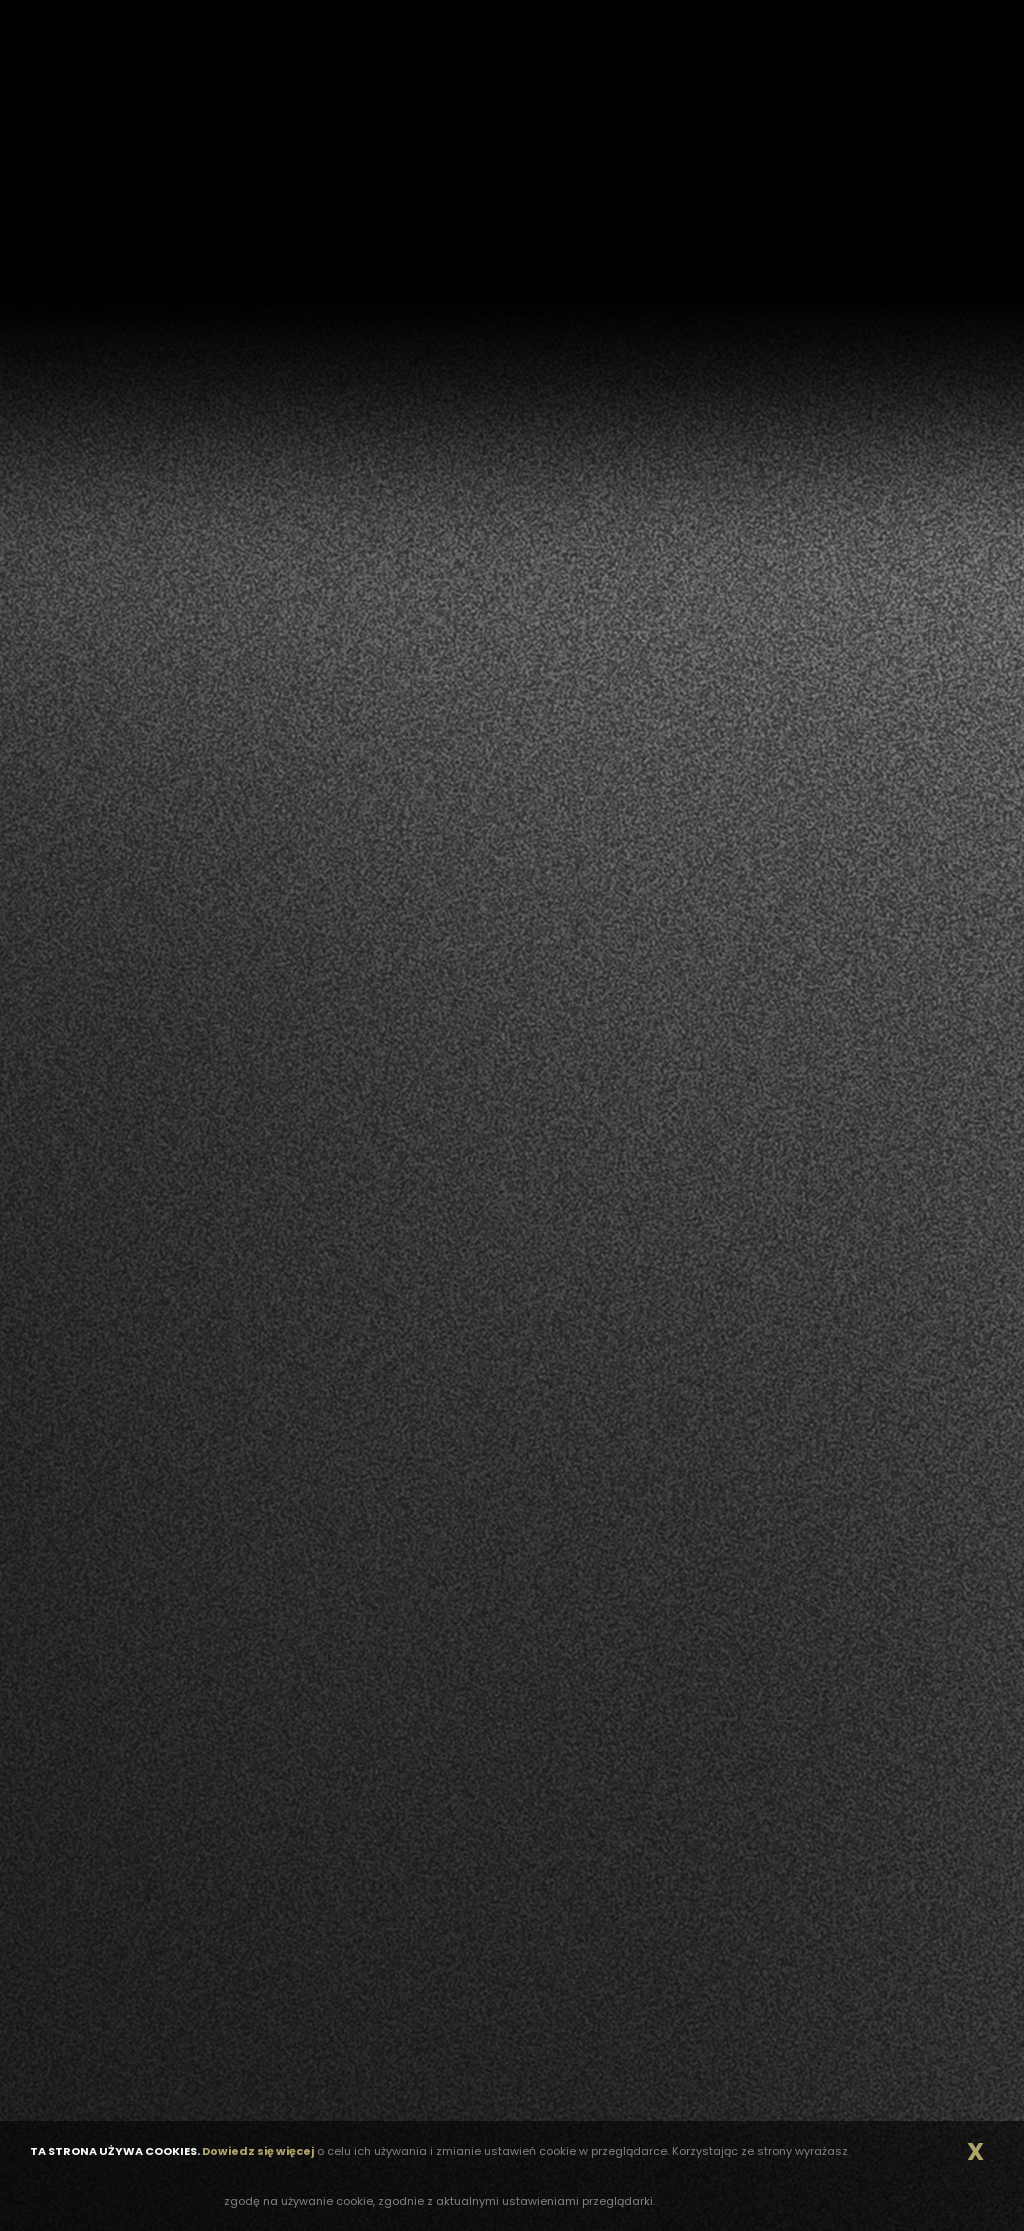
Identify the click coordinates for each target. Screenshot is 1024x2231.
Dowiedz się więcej (258, 2151)
